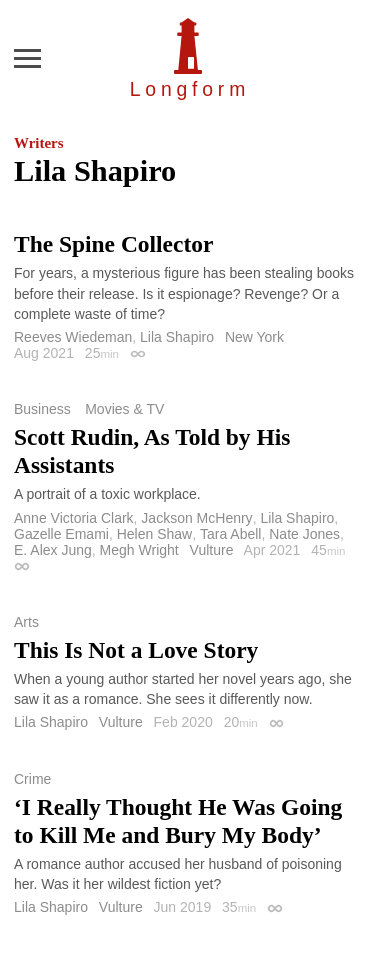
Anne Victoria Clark (74, 518)
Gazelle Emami (61, 534)
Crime (32, 779)
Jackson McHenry (196, 518)
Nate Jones (304, 534)
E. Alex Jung (53, 550)
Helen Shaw (155, 534)
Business (42, 409)
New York (254, 337)
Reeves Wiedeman (73, 337)
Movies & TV (124, 409)
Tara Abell (230, 534)
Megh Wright (139, 550)
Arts (26, 622)
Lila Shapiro (177, 337)
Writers (38, 143)
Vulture (212, 550)
